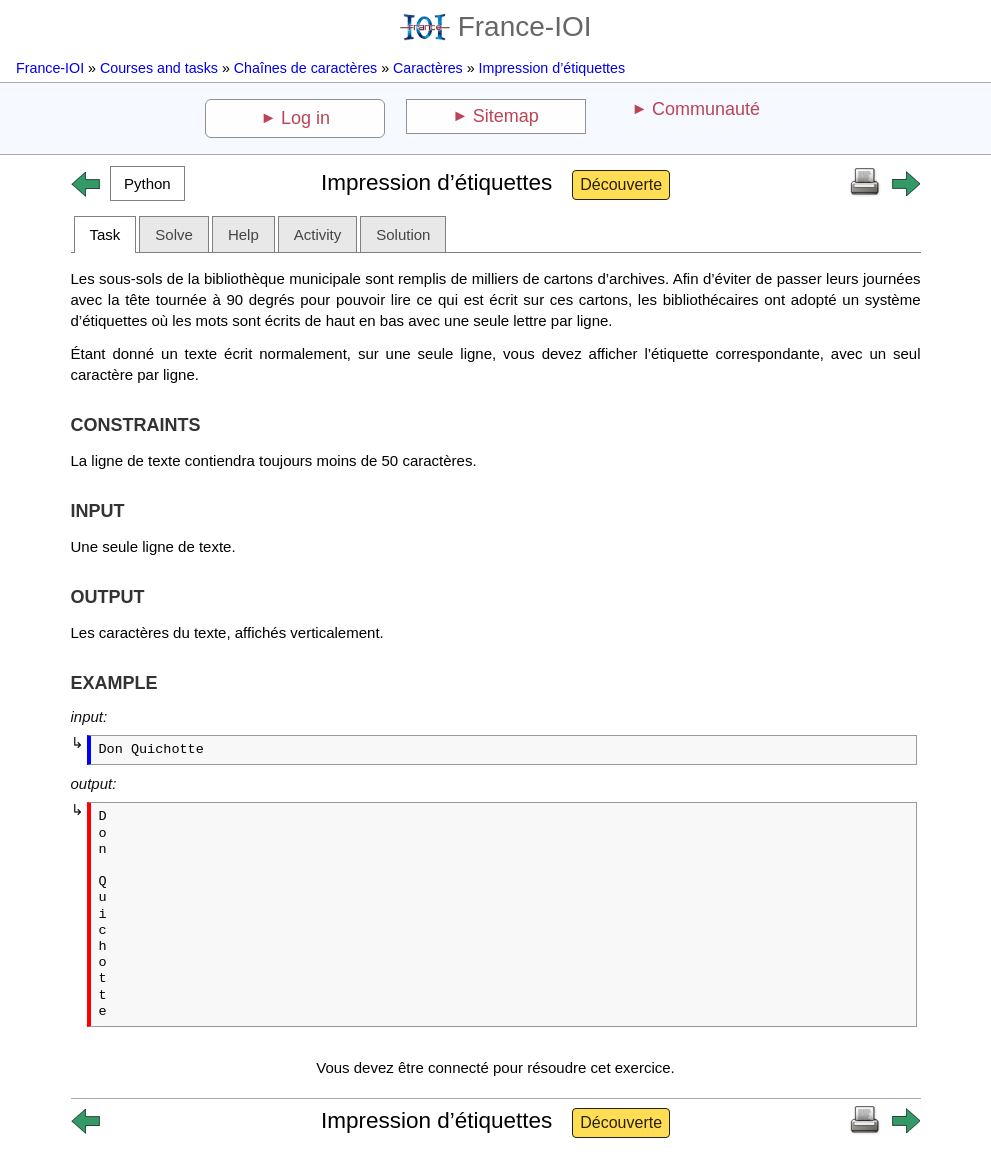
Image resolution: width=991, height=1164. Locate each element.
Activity (318, 234)
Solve (174, 234)
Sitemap (506, 116)
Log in (305, 118)
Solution (403, 234)
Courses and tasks (159, 68)
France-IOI (496, 26)
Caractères (428, 68)
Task (105, 234)
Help (243, 234)
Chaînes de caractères (305, 68)
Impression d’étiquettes (552, 68)
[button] (148, 183)
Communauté (706, 109)
